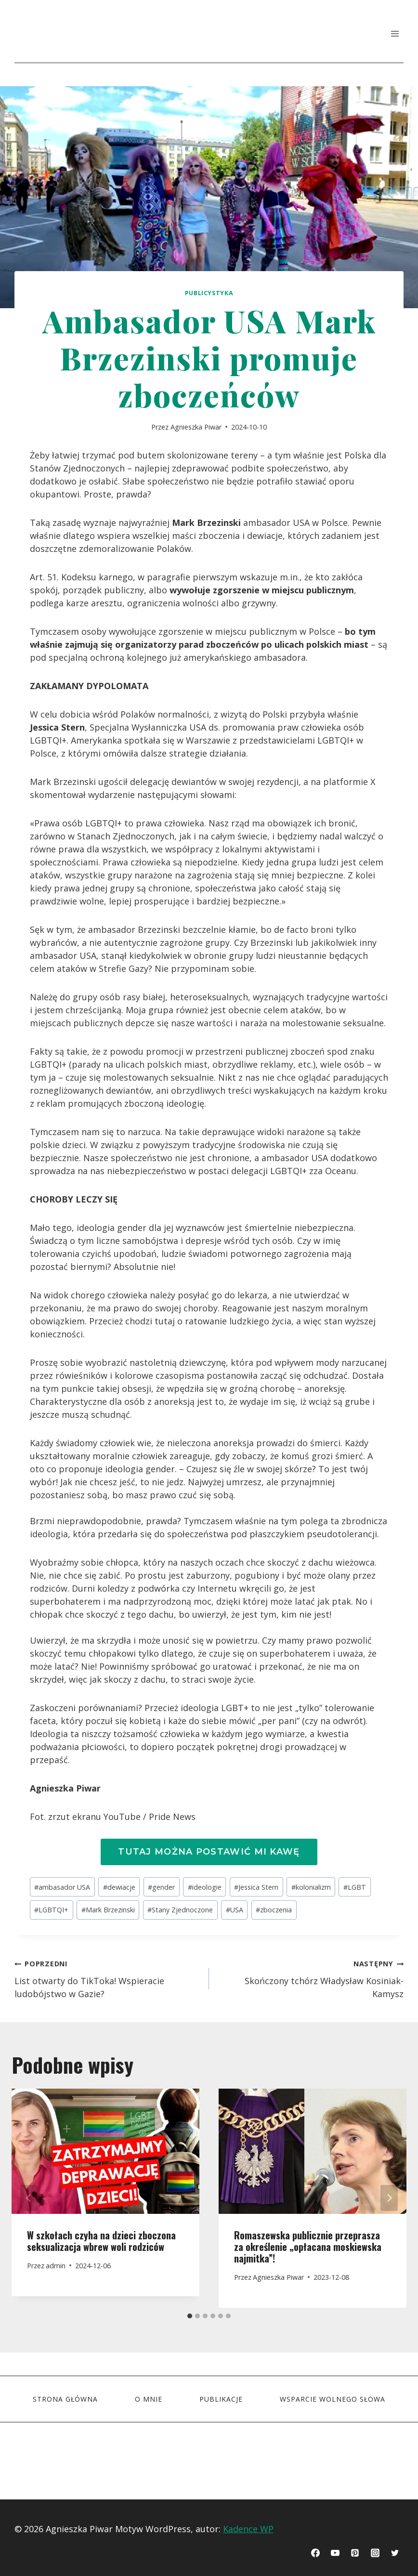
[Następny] (389, 2198)
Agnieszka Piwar (196, 427)
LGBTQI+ (51, 1909)
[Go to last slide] (29, 2198)
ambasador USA (62, 1887)
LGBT (354, 1887)
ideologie (205, 1887)
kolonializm (311, 1887)
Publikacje (221, 2399)
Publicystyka (209, 293)
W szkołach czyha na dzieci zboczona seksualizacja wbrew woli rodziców (101, 2241)
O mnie (148, 2399)
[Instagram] (375, 2553)
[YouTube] (335, 2553)
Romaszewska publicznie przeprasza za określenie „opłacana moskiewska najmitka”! (307, 2246)
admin (55, 2265)
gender (161, 1887)
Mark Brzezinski (108, 1909)
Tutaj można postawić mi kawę (209, 1851)
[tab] (189, 2316)
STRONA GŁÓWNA (65, 2399)
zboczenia (274, 1909)
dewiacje (119, 1887)
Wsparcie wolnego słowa (332, 2399)
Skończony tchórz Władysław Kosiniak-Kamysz (311, 1978)
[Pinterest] (355, 2553)
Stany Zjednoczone (180, 1909)
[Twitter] (395, 2553)
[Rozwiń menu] (395, 33)
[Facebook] (315, 2553)
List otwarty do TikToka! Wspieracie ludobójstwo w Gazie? (107, 1978)
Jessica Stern (256, 1887)
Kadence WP (248, 2529)
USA (234, 1909)
